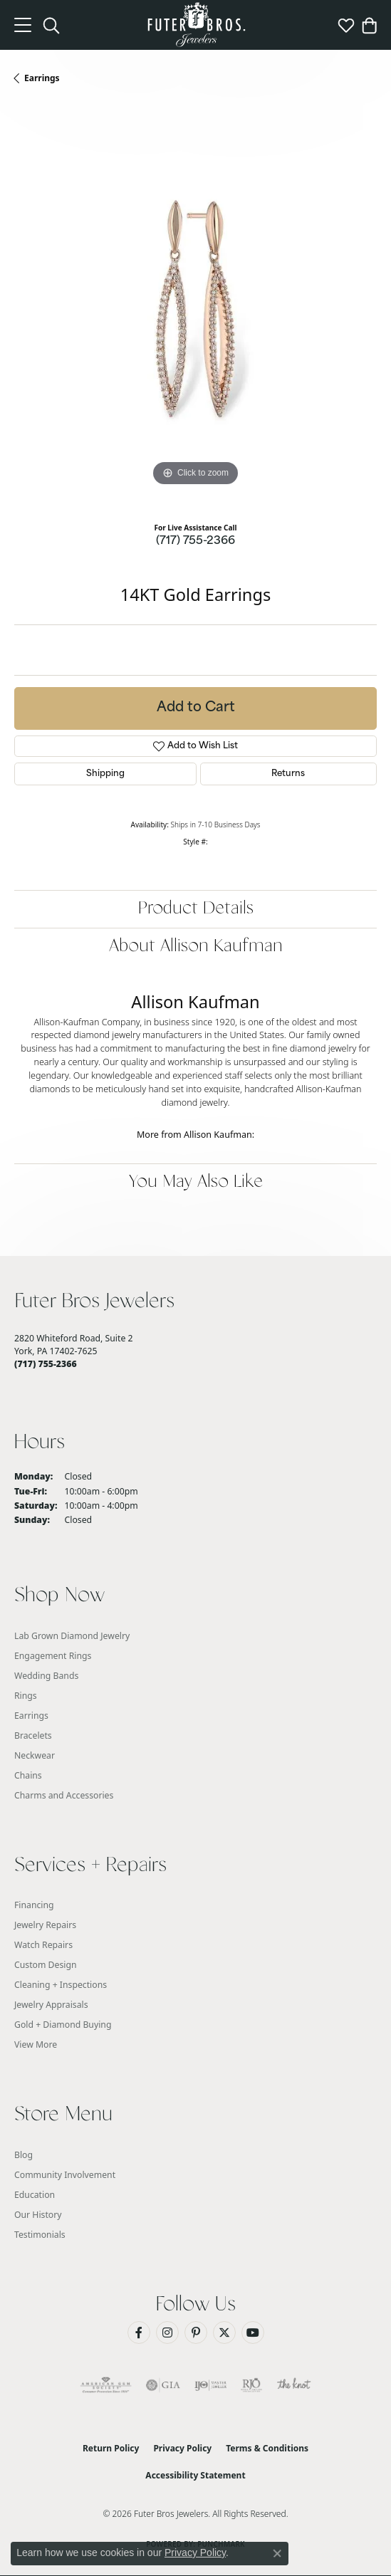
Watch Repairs (43, 1945)
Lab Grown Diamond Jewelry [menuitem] (72, 1636)
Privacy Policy (182, 2448)
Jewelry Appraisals (51, 2005)
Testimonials (40, 2235)
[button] (51, 25)
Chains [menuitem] (28, 1775)
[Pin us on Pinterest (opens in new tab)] (195, 2332)
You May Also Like (196, 1182)
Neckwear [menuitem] (34, 1755)
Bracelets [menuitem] (33, 1735)
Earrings (42, 78)
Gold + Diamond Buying (62, 2025)
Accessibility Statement (195, 2475)
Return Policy (111, 2448)
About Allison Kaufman (196, 946)
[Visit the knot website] (293, 2385)
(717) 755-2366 (195, 541)
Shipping (105, 774)
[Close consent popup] (277, 2553)
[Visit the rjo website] (251, 2385)
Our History (38, 2215)
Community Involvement (64, 2175)
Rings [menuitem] (25, 1696)
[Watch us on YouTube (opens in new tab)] (252, 2332)
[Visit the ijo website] (210, 2385)
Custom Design (45, 1965)
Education (34, 2195)
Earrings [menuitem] (31, 1716)
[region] (195, 308)
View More (35, 2044)
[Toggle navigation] (23, 25)
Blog (23, 2155)
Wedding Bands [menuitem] (46, 1676)
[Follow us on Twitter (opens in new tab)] (224, 2332)
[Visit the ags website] (106, 2385)
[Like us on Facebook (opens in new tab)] (138, 2332)
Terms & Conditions (267, 2448)
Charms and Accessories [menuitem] (63, 1795)
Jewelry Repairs (45, 1925)
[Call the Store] (45, 1364)
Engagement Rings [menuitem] (52, 1656)
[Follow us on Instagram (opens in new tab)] (167, 2332)
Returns (288, 774)
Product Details (196, 909)
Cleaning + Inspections (60, 1985)
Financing (34, 1905)
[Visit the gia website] (163, 2385)
